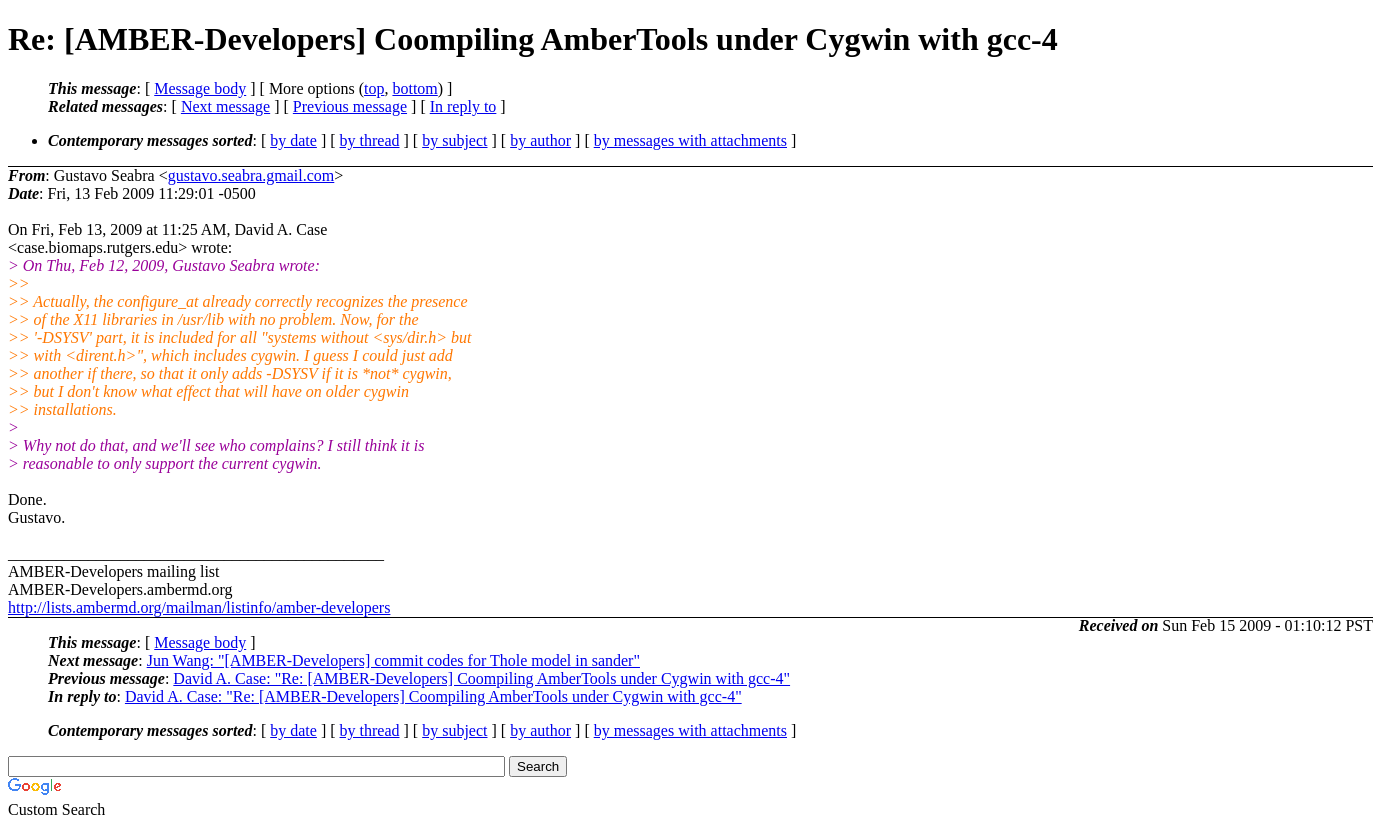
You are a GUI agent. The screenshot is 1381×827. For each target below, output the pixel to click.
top (374, 88)
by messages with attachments (690, 140)
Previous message (350, 106)
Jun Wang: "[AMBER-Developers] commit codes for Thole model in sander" (393, 660)
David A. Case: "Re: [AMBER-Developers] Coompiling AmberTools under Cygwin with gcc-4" (481, 678)
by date (293, 140)
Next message (225, 106)
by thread (370, 140)
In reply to (463, 106)
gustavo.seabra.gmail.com (251, 175)
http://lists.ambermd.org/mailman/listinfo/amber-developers (199, 607)
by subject (454, 140)
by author (540, 140)
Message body (200, 88)
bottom (414, 88)
